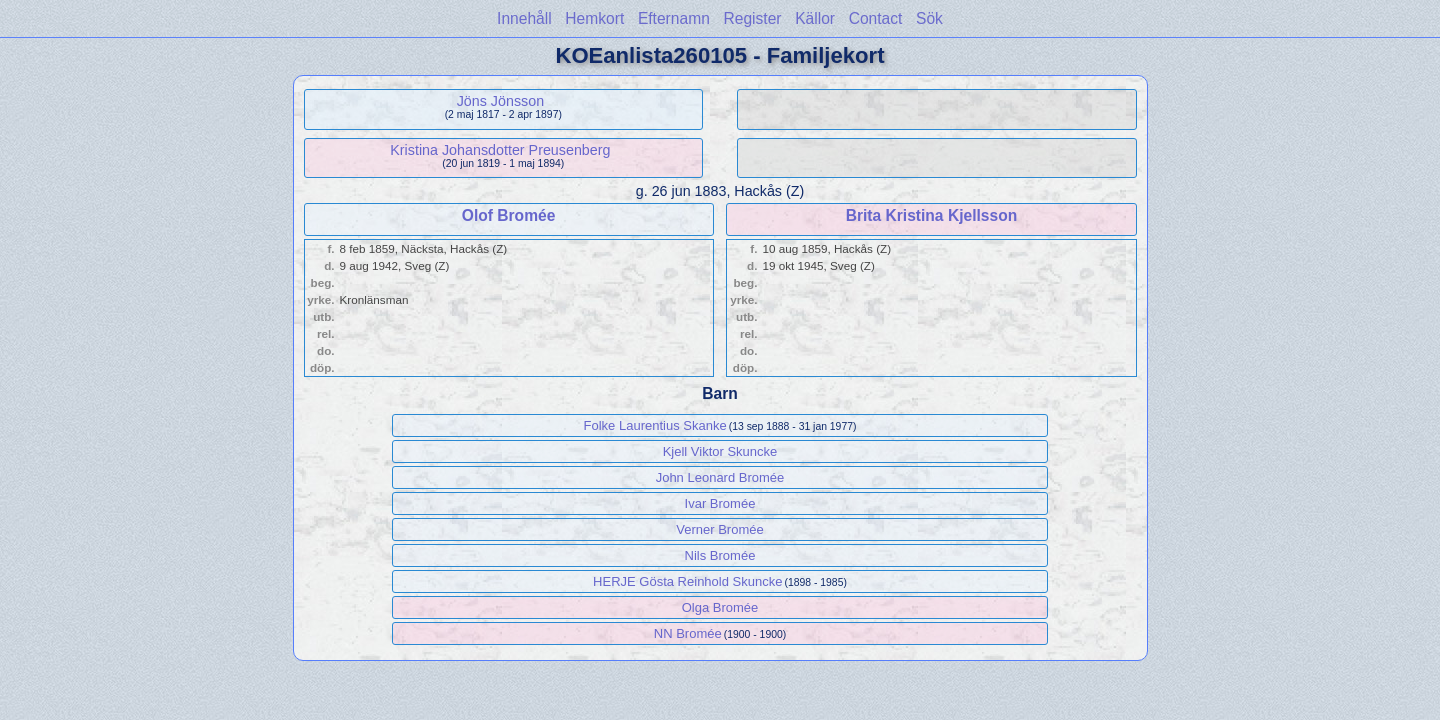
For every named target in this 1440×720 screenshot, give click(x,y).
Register (752, 18)
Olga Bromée (720, 607)
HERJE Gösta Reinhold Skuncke (687, 581)
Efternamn (674, 18)
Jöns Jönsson (500, 101)
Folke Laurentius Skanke (655, 425)
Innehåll (524, 18)
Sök (929, 18)
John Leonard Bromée (720, 477)
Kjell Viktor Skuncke (720, 451)
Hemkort (594, 18)
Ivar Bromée (720, 503)
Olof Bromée (509, 215)
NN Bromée (688, 633)
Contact (876, 18)
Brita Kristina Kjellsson (932, 215)
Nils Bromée (720, 555)
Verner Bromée (719, 529)
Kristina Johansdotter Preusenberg (500, 150)
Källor (815, 18)
